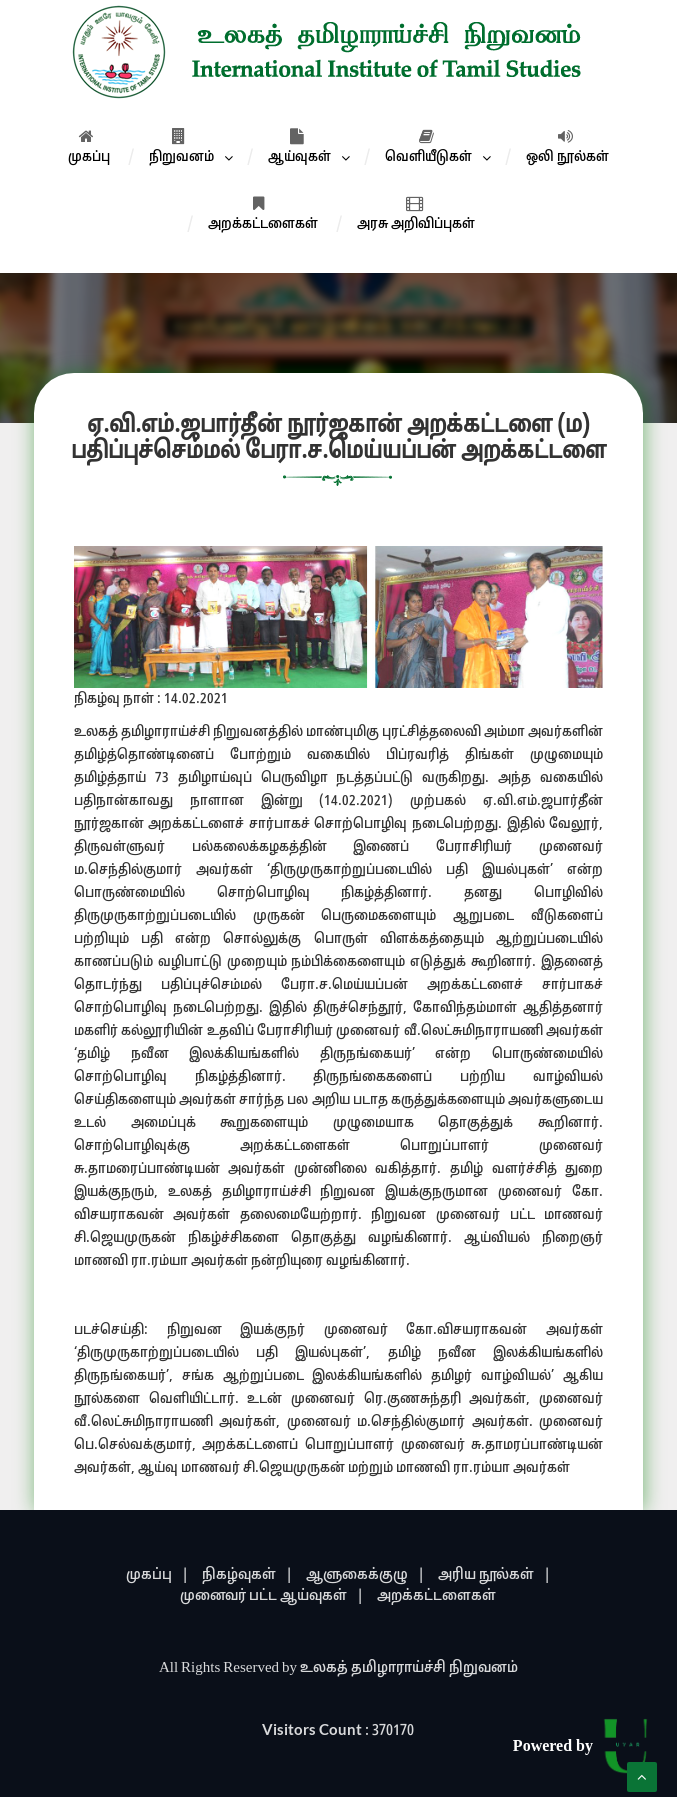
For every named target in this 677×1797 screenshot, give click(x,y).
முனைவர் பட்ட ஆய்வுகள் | (272, 1596)
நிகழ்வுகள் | (247, 1575)
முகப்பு (89, 147)
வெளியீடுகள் (428, 147)
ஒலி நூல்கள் (567, 147)
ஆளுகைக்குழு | (365, 1575)
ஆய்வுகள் (299, 147)
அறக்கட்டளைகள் (263, 214)
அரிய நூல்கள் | (494, 1575)
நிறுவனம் (181, 147)
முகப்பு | (157, 1575)
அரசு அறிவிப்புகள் (416, 214)
